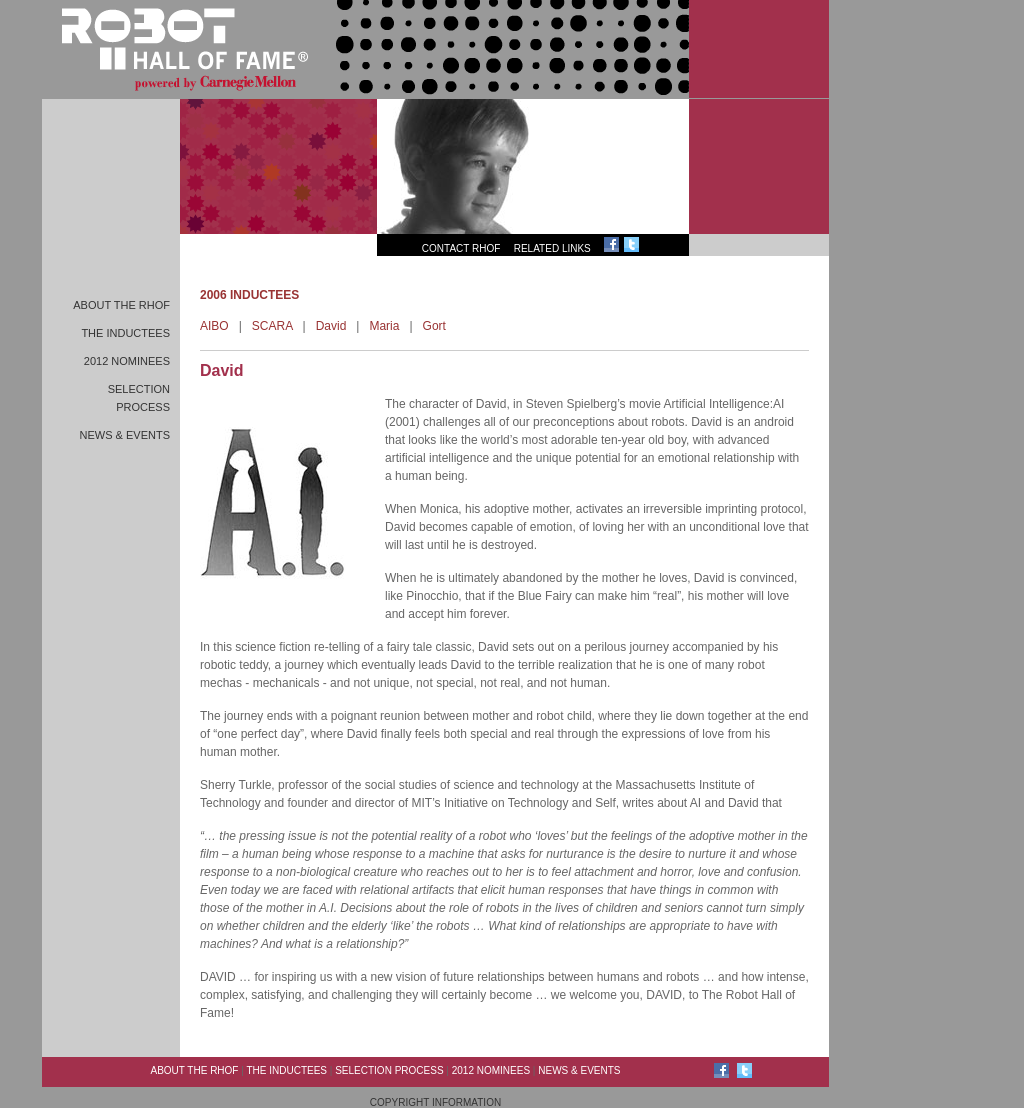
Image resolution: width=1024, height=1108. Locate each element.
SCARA (272, 326)
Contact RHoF (461, 248)
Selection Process (389, 1070)
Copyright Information (435, 1102)
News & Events (125, 435)
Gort (434, 326)
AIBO (214, 326)
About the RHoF (121, 305)
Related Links (552, 248)
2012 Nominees (127, 361)
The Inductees (125, 333)
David (331, 326)
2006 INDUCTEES (249, 295)
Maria (384, 326)
